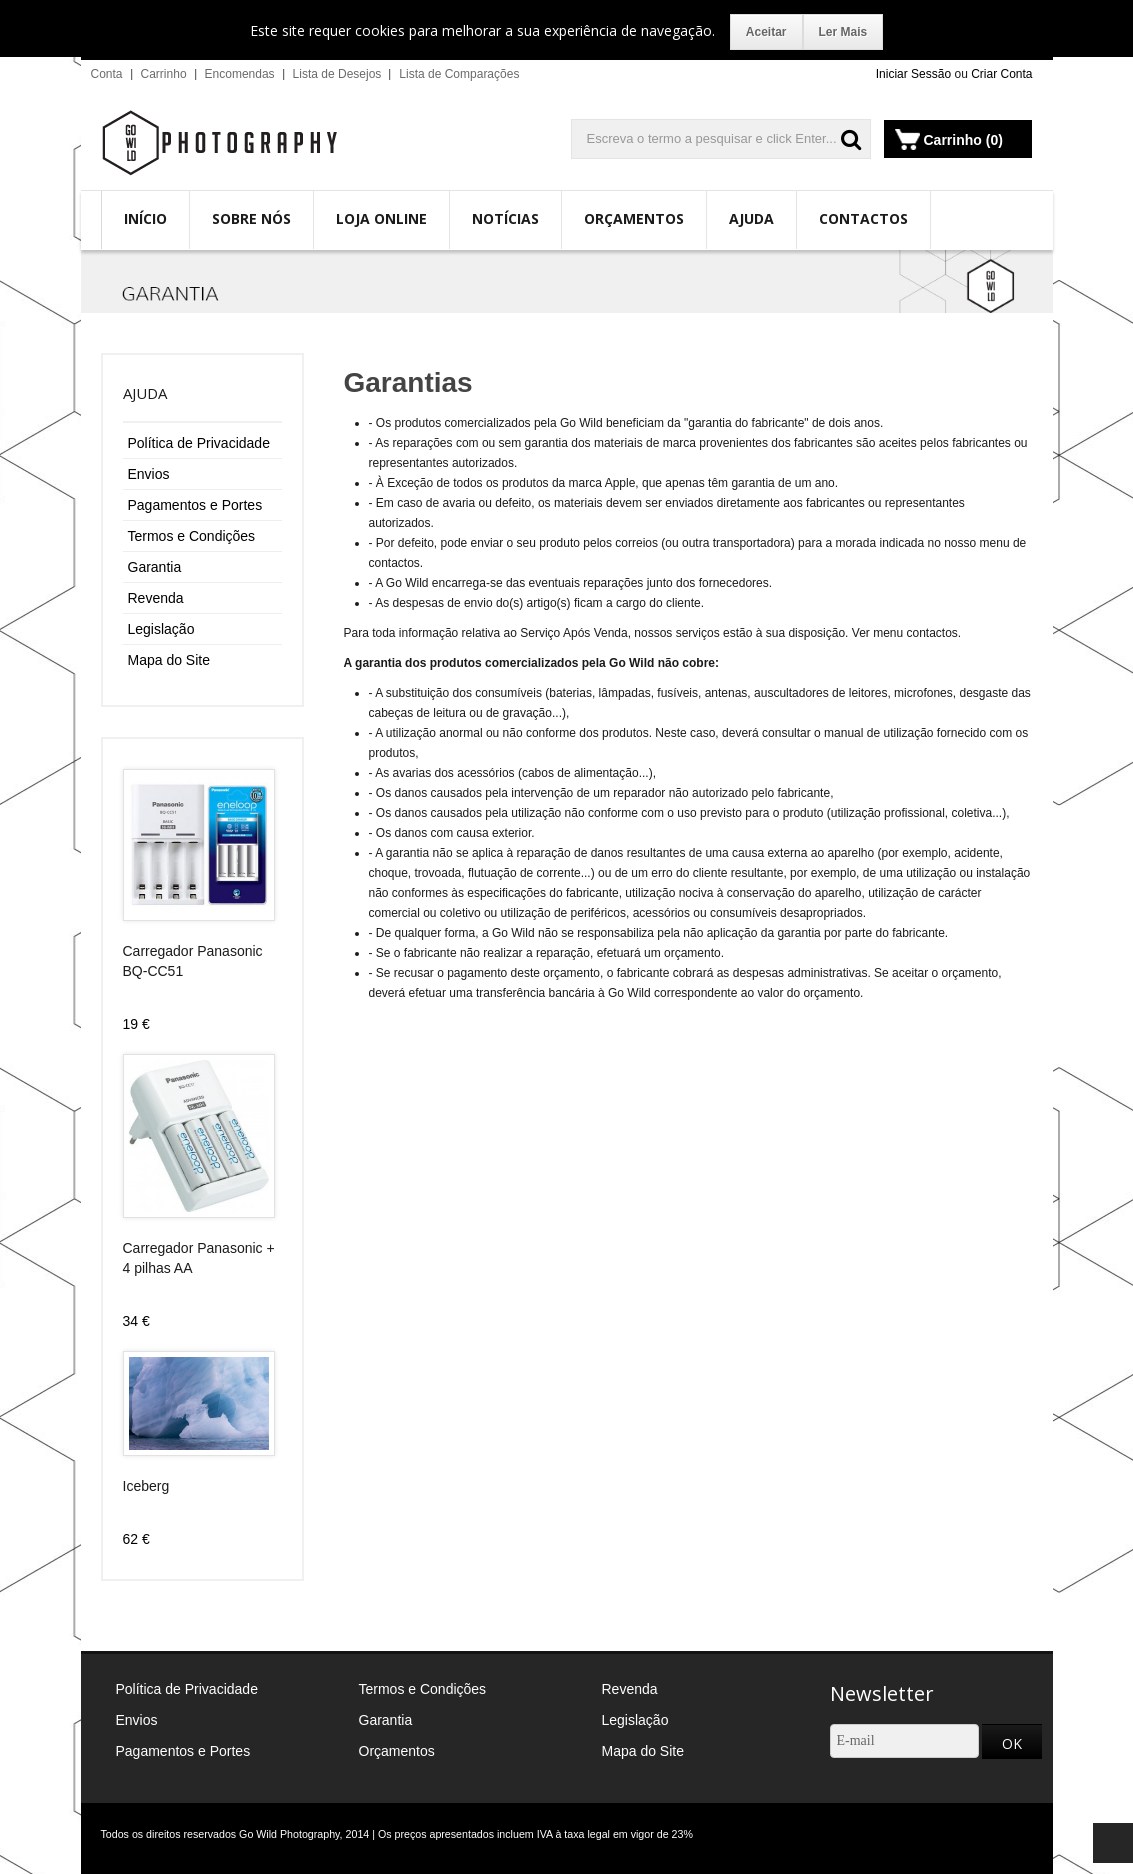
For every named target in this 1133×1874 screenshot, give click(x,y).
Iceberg (146, 1486)
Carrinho (164, 74)
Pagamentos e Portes (195, 505)
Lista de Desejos (337, 74)
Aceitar (766, 32)
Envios (149, 474)
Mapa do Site (169, 660)
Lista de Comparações (459, 74)
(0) (994, 140)
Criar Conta (1001, 74)
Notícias (505, 218)
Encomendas (240, 74)
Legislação (161, 629)
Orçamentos (634, 218)
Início (145, 218)
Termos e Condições (192, 536)
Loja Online (381, 218)
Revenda (156, 598)
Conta (107, 74)
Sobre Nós (251, 218)
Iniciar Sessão (913, 74)
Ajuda (751, 218)
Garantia (155, 567)
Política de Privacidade (199, 443)
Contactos (863, 218)
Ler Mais (843, 32)
